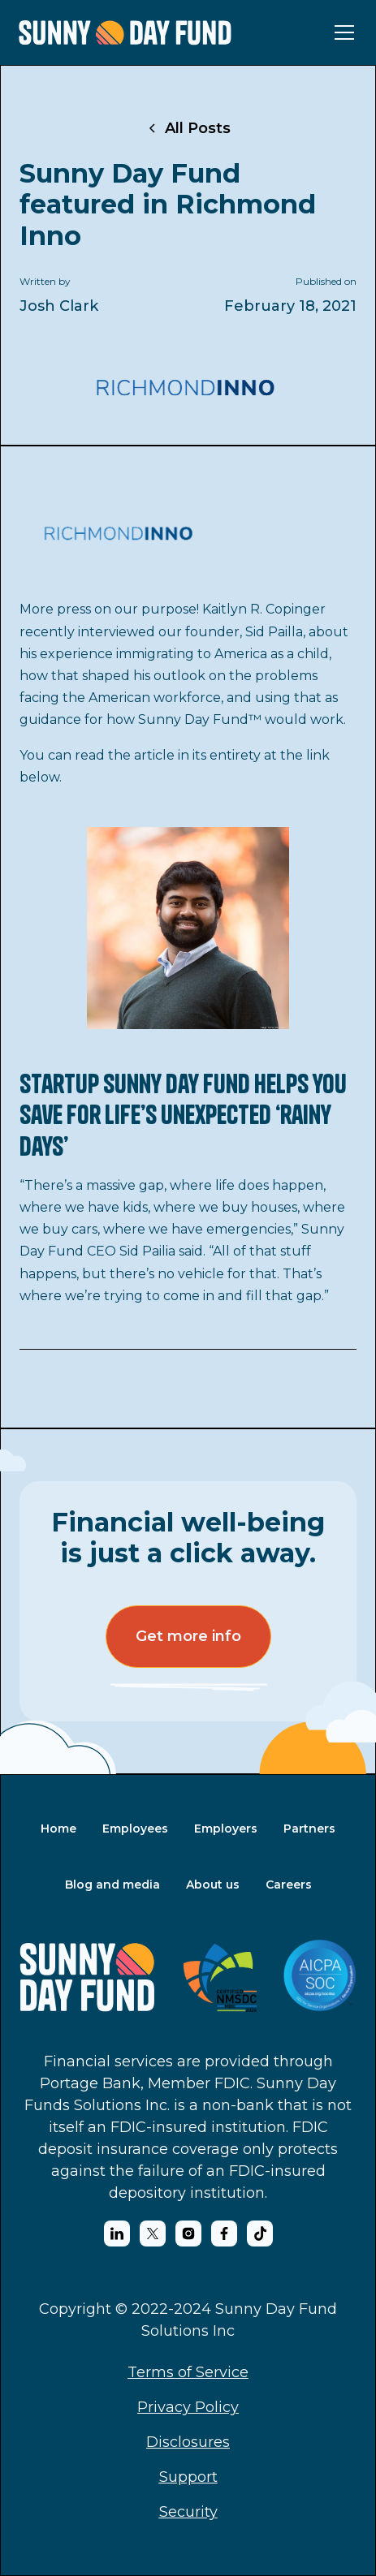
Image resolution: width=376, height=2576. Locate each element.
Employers (225, 1828)
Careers (289, 1884)
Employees (135, 1828)
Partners (309, 1828)
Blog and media (112, 1884)
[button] (341, 32)
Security (188, 2512)
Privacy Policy (188, 2407)
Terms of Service (188, 2372)
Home (58, 1828)
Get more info (188, 1636)
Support (188, 2477)
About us (213, 1884)
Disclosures (188, 2442)
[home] (125, 33)
